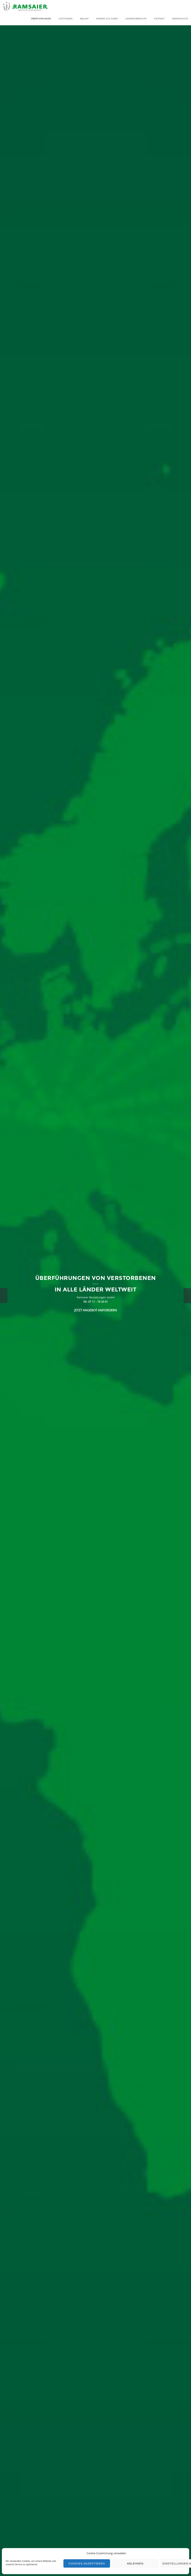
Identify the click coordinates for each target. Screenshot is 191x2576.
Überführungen (41, 18)
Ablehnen (135, 2563)
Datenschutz (180, 18)
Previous (3, 1295)
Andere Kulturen (107, 18)
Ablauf (84, 18)
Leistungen (66, 18)
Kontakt (159, 18)
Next (187, 1295)
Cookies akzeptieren (87, 2563)
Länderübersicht (136, 18)
